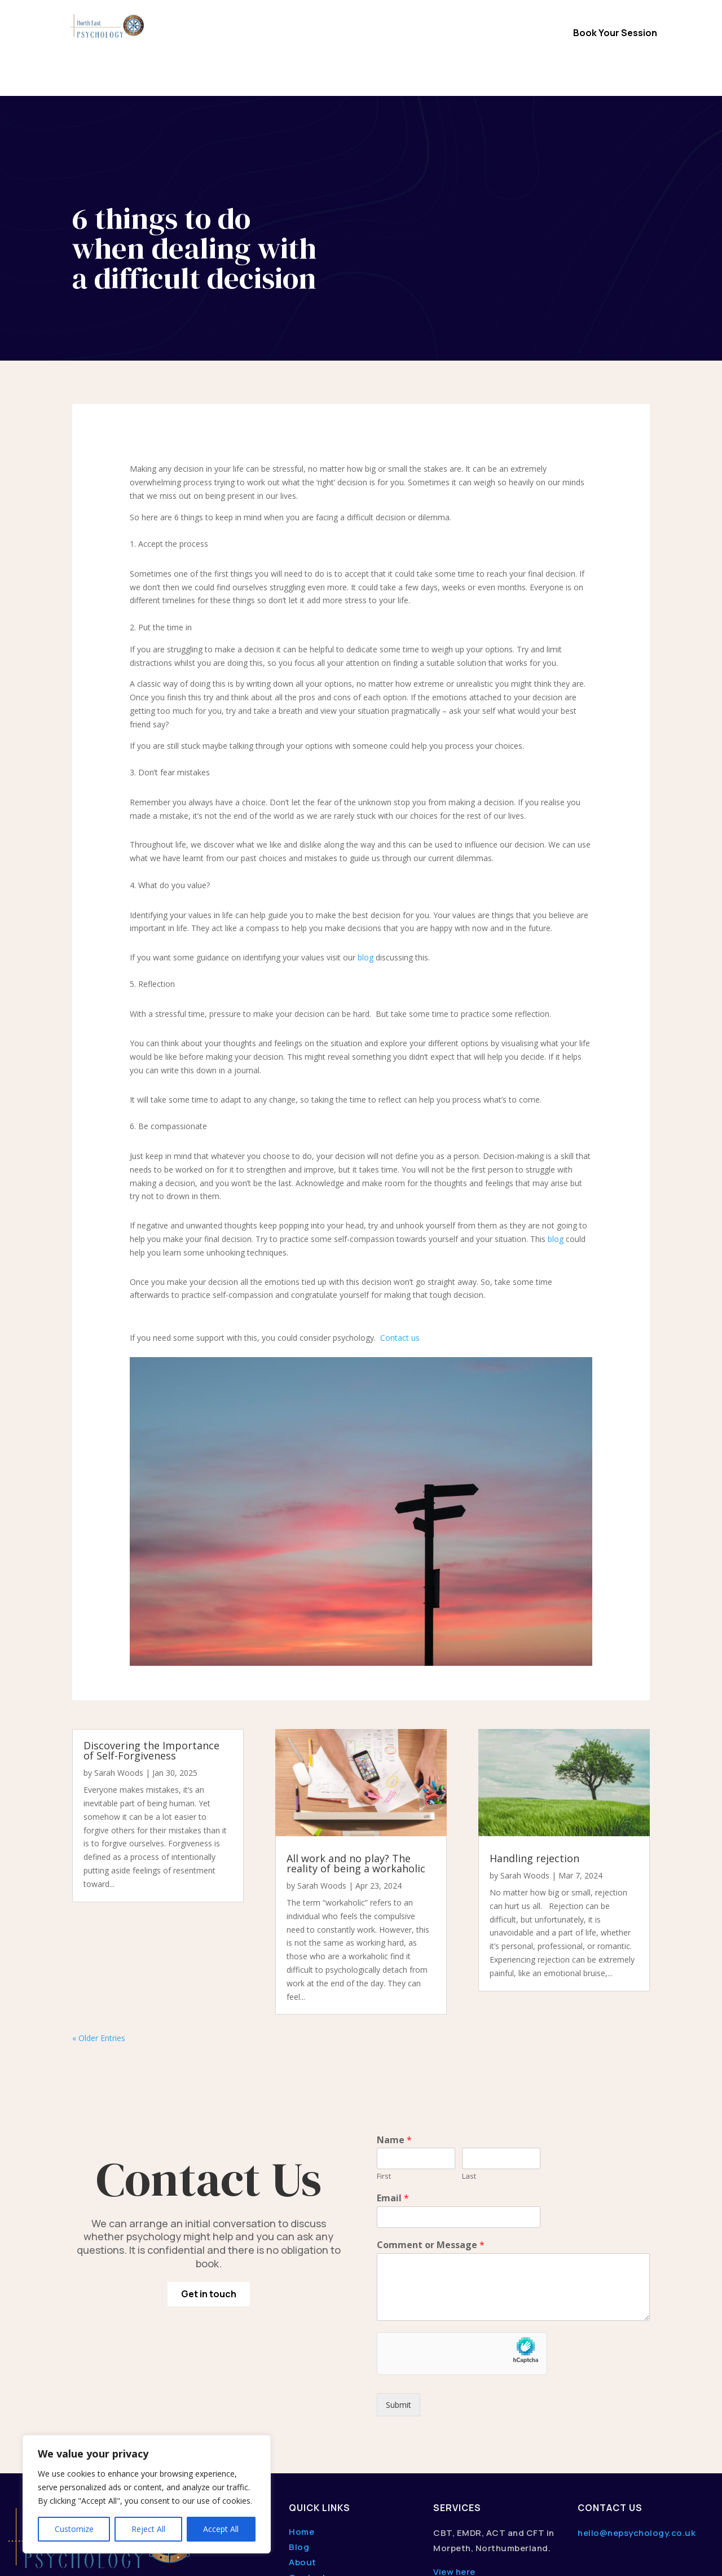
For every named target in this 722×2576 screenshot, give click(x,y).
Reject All (148, 2529)
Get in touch (208, 2198)
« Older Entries (98, 1942)
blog (365, 861)
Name (394, 2044)
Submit (398, 2308)
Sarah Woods (118, 1676)
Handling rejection (534, 1762)
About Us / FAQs (428, 34)
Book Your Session (615, 33)
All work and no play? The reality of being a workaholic (356, 1767)
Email (393, 2102)
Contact (494, 34)
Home (222, 34)
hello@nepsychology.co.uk (636, 2437)
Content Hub (361, 51)
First (384, 2080)
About (302, 2466)
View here (454, 2476)
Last (469, 2080)
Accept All (221, 2529)
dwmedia (143, 2557)
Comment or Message (431, 2149)
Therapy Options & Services (308, 34)
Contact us (400, 1241)
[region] (147, 2494)
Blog (299, 2451)
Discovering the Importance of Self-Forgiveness (151, 1654)
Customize (74, 2529)
